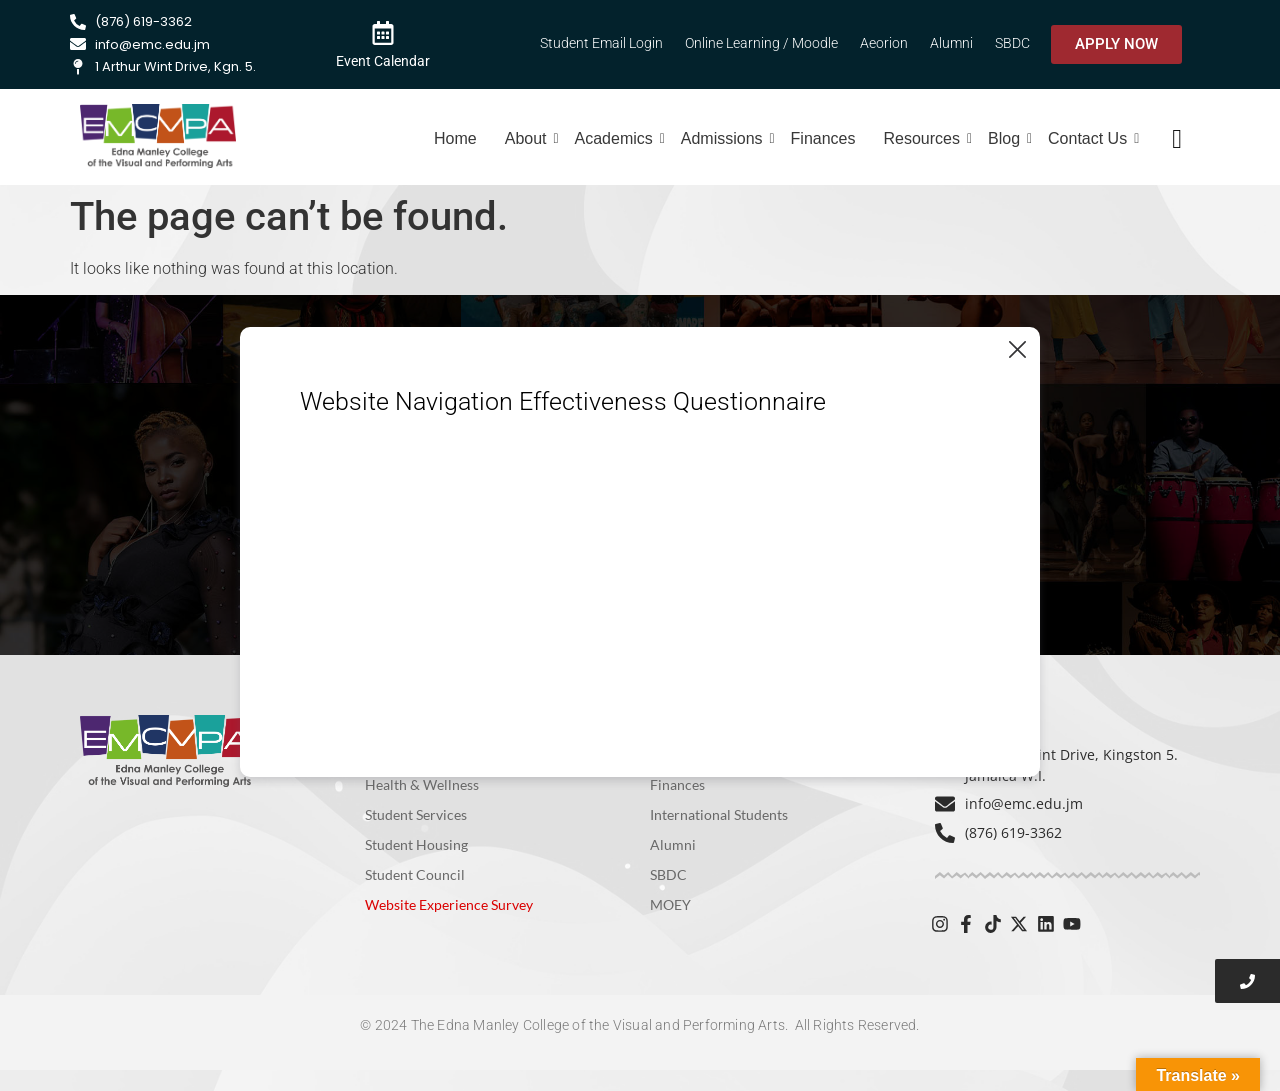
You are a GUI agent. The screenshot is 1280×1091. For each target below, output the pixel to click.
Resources (924, 138)
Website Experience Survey (449, 904)
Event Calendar (383, 61)
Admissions (724, 138)
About (528, 138)
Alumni (951, 43)
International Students (719, 814)
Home (455, 138)
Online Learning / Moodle (761, 43)
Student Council (415, 874)
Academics (616, 138)
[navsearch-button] (1177, 139)
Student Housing (416, 844)
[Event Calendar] (383, 32)
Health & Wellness (422, 784)
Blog (1006, 138)
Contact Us (1090, 138)
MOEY (670, 904)
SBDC (1012, 43)
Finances (823, 138)
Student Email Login (601, 43)
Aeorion (884, 43)
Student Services (416, 814)
